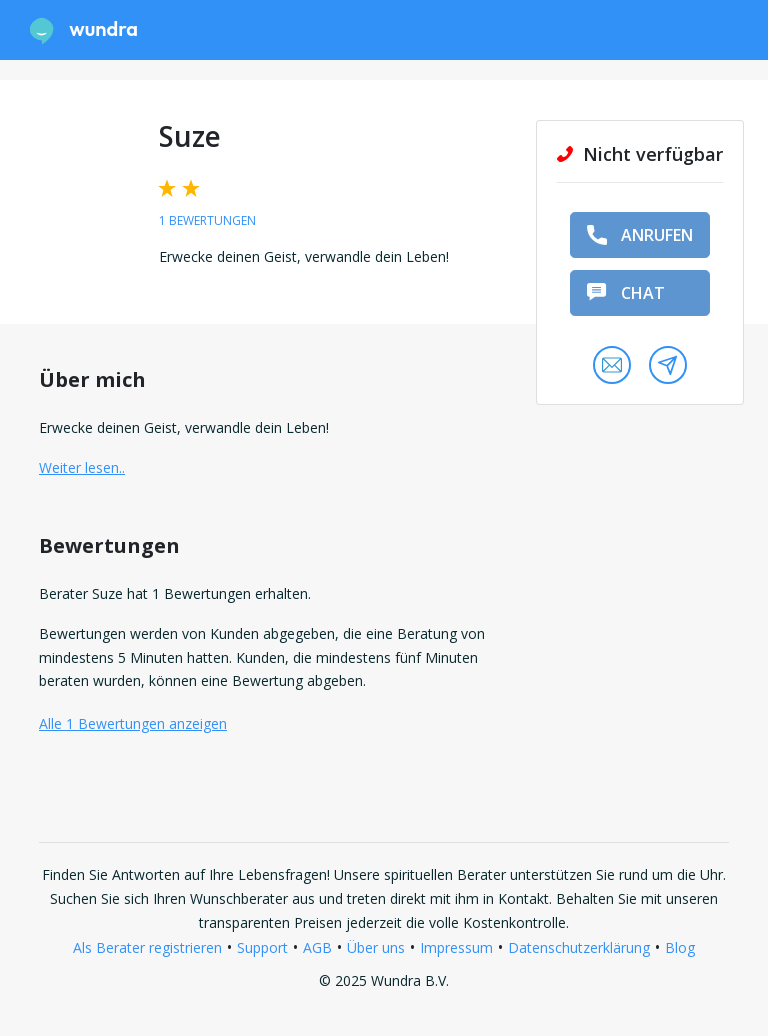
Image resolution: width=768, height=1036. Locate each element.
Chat (626, 293)
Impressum (456, 947)
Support (262, 947)
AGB (317, 947)
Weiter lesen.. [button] (82, 467)
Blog (680, 947)
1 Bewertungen (207, 220)
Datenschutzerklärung (579, 947)
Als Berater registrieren (147, 947)
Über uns (376, 947)
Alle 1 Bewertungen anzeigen (133, 723)
